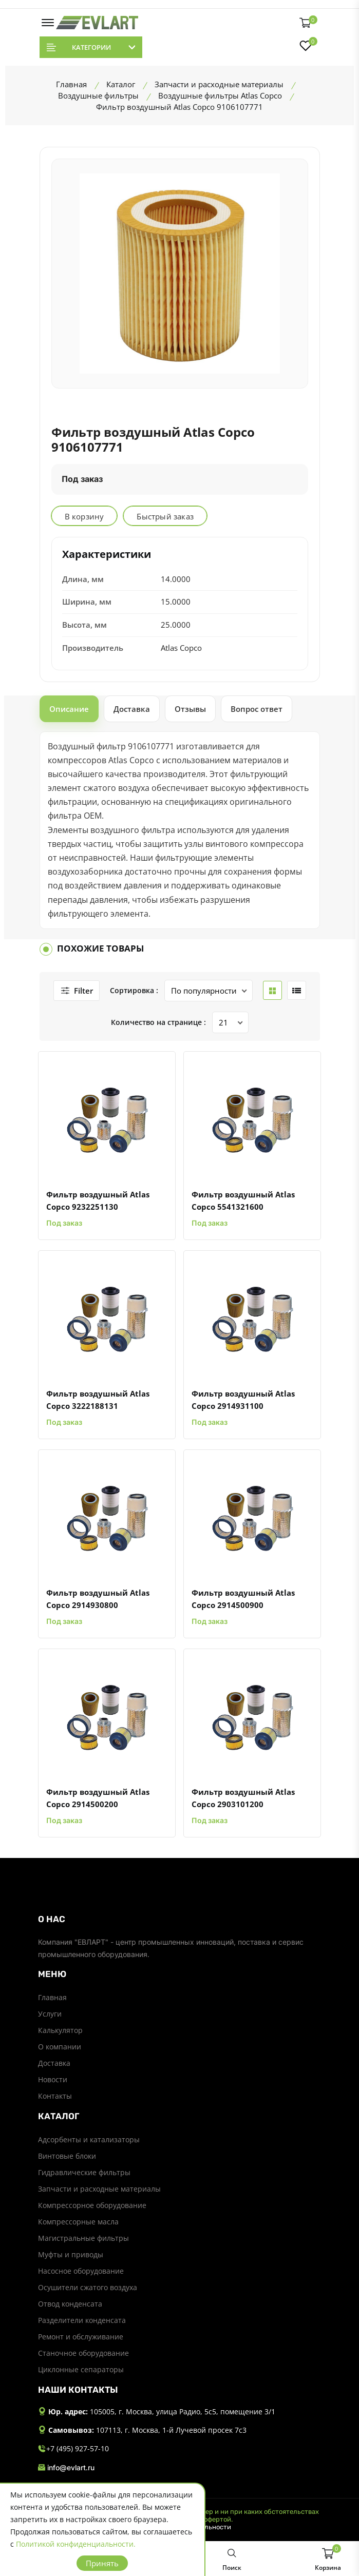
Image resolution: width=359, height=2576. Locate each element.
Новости (52, 2079)
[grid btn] (272, 990)
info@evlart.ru (66, 2467)
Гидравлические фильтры (84, 2172)
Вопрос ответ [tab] (256, 709)
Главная (52, 1997)
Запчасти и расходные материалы (99, 2189)
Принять (102, 2563)
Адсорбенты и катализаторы (89, 2139)
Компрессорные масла (78, 2221)
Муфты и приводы (70, 2254)
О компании (59, 2046)
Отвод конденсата (70, 2304)
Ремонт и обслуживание (80, 2336)
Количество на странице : (158, 1022)
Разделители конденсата (82, 2320)
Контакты (55, 2096)
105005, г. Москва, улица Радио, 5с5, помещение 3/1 (182, 2411)
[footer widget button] (179, 1919)
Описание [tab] (69, 709)
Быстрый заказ (165, 516)
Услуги (50, 2014)
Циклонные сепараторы (81, 2369)
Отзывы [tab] (190, 709)
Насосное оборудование (81, 2271)
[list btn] (296, 990)
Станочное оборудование (83, 2353)
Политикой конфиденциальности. (76, 2544)
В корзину (84, 516)
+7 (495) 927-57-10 (73, 2449)
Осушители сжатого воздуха (87, 2287)
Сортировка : (134, 990)
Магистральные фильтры (83, 2238)
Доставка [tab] (132, 709)
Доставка (54, 2063)
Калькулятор (60, 2030)
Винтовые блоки (67, 2156)
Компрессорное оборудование (92, 2205)
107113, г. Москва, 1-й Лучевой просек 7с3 (171, 2430)
